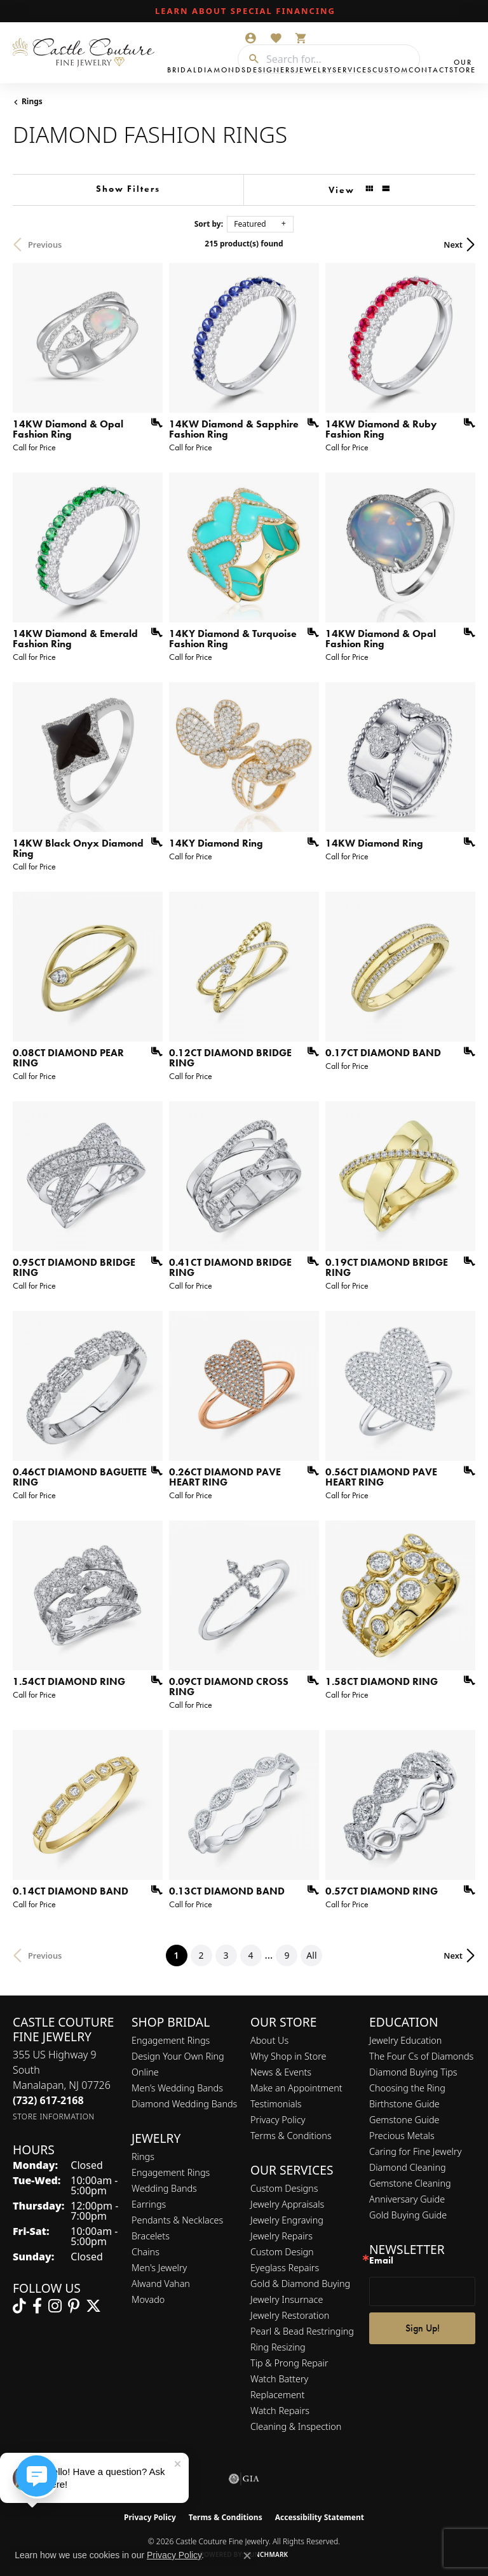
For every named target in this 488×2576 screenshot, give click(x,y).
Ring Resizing (278, 2347)
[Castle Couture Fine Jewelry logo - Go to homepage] (86, 52)
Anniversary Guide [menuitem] (407, 2199)
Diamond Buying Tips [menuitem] (413, 2072)
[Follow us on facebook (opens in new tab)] (37, 2306)
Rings (32, 101)
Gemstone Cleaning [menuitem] (410, 2183)
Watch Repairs (279, 2411)
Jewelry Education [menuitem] (405, 2040)
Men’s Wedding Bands (177, 2088)
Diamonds (222, 70)
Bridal (182, 70)
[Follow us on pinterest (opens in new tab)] (73, 2306)
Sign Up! (422, 2328)
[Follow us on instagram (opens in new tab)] (55, 2306)
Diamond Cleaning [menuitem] (407, 2167)
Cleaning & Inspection (295, 2426)
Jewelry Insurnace (286, 2299)
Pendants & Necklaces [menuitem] (177, 2220)
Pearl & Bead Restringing (302, 2331)
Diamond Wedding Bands (184, 2104)
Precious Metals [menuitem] (402, 2136)
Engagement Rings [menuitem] (171, 2172)
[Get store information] (54, 2116)
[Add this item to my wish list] (152, 423)
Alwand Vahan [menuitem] (161, 2283)
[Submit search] (249, 59)
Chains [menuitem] (145, 2252)
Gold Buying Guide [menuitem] (408, 2215)
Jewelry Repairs (281, 2236)
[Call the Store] (48, 2100)
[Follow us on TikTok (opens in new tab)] (19, 2306)
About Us (269, 2040)
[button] (250, 38)
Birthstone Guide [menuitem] (404, 2104)
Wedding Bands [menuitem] (164, 2188)
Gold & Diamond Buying (300, 2283)
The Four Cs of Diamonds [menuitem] (421, 2056)
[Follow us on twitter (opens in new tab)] (93, 2306)
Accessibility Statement (319, 2517)
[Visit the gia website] (244, 2478)
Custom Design (282, 2252)
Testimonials (276, 2104)
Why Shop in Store (288, 2056)
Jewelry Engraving (286, 2220)
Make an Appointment (296, 2088)
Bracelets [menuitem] (151, 2236)
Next (453, 244)
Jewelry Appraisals (287, 2204)
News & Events (280, 2072)
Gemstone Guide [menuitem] (404, 2120)
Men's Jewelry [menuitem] (159, 2268)
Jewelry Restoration (289, 2315)
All (311, 1955)
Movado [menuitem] (148, 2299)
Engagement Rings (171, 2040)
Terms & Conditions (291, 2136)
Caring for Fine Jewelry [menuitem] (415, 2151)
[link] (244, 11)
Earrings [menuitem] (149, 2204)
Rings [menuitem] (143, 2156)
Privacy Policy (278, 2120)
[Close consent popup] (247, 2555)
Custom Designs (284, 2188)
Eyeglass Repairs (284, 2268)
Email (381, 2260)
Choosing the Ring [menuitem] (407, 2088)
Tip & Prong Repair (289, 2363)
